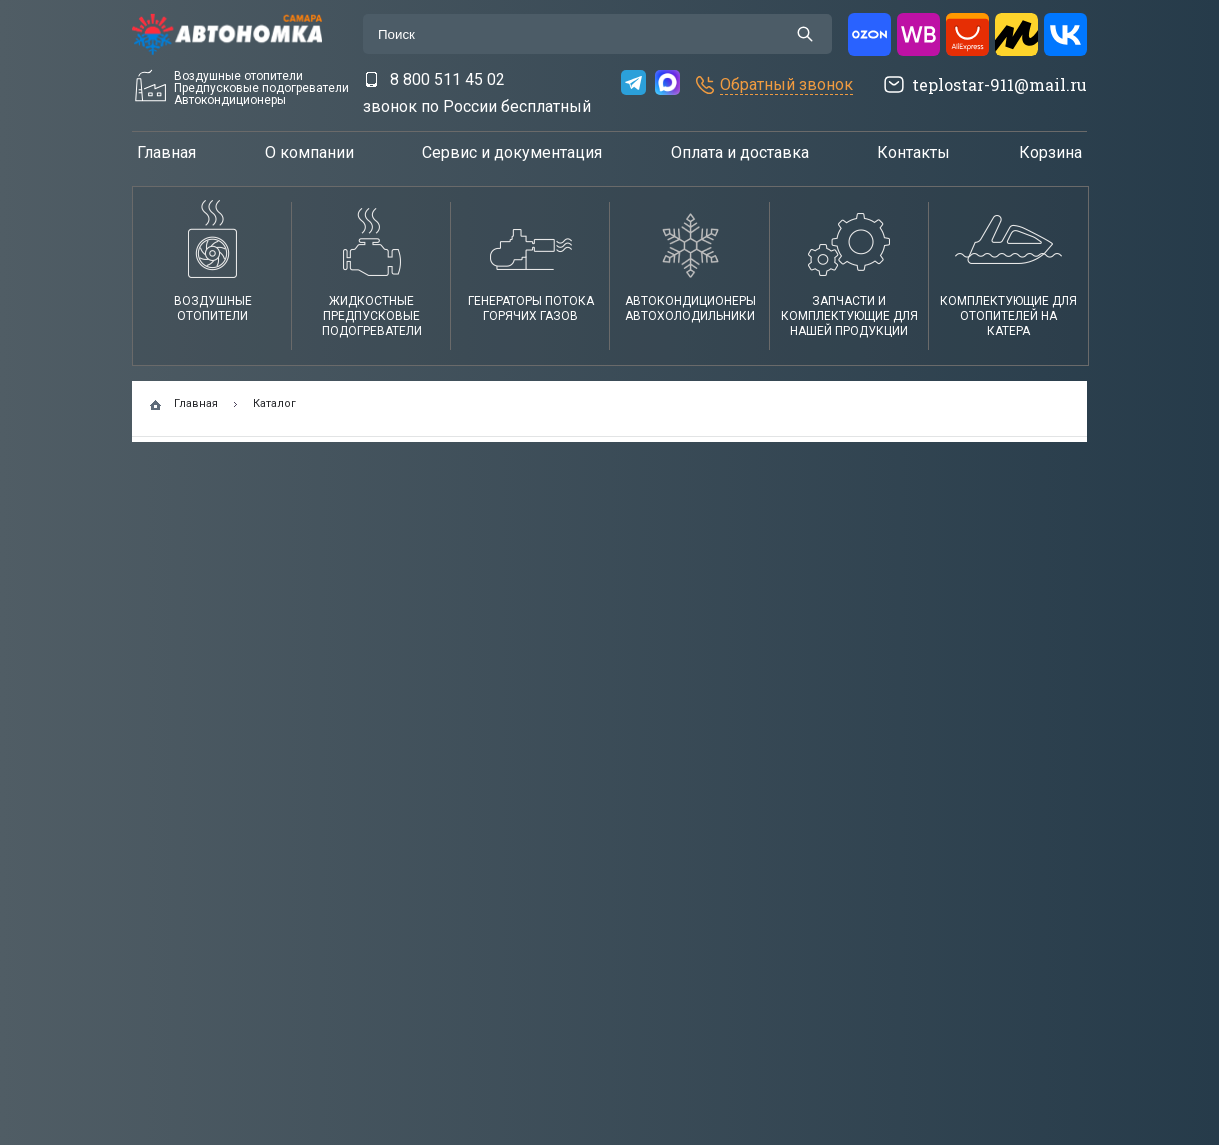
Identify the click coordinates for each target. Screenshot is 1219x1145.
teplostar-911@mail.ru (999, 84)
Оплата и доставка (740, 152)
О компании (309, 152)
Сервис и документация (512, 152)
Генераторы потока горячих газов (531, 308)
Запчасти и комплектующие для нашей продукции (849, 316)
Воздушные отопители (213, 308)
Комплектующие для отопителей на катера (1008, 316)
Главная (166, 152)
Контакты (913, 152)
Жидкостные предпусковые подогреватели (372, 316)
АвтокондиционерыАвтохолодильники (690, 308)
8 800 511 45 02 (447, 79)
